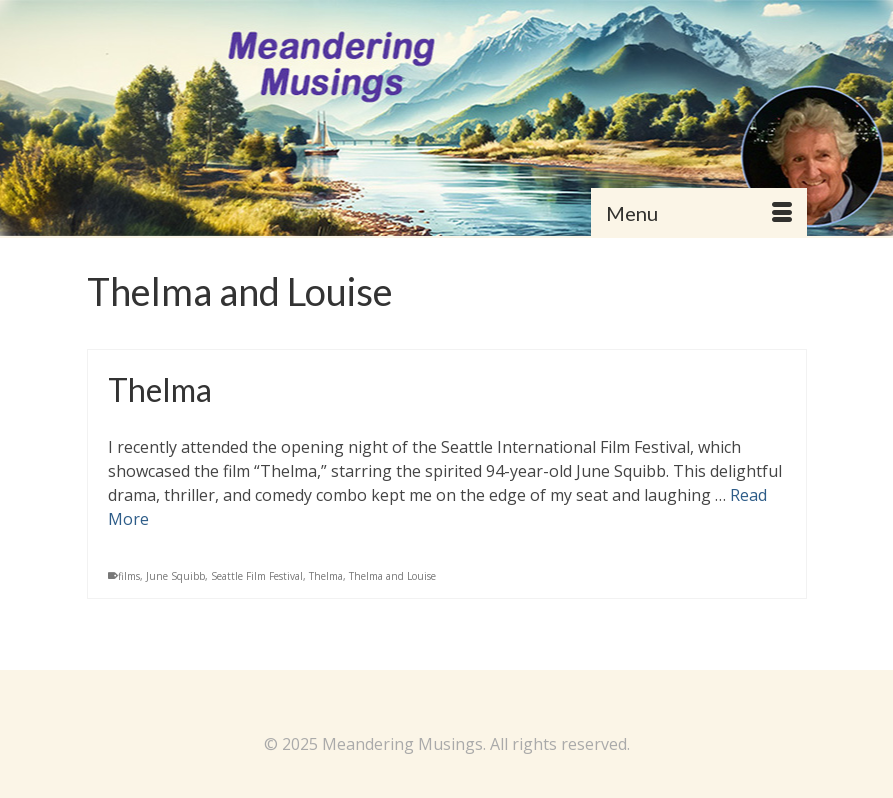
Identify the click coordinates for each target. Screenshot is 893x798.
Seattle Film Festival (257, 576)
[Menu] (699, 213)
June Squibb (175, 576)
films (129, 576)
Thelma (326, 576)
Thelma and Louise (392, 576)
